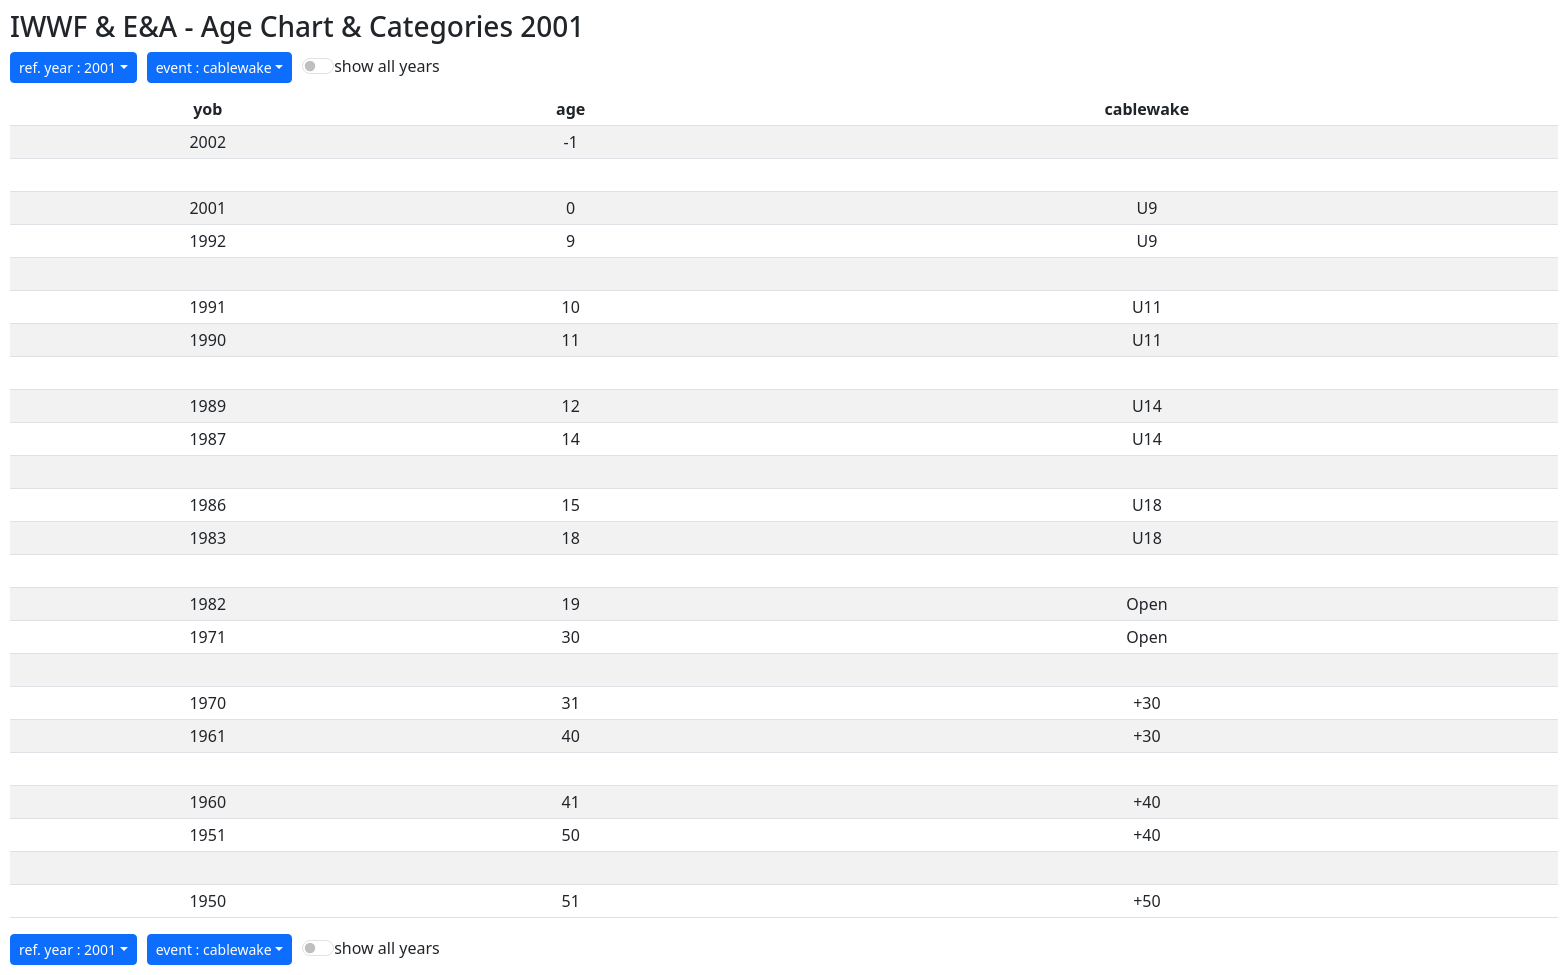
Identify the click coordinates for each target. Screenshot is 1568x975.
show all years (386, 66)
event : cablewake (214, 67)
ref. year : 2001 (67, 67)
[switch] (318, 66)
